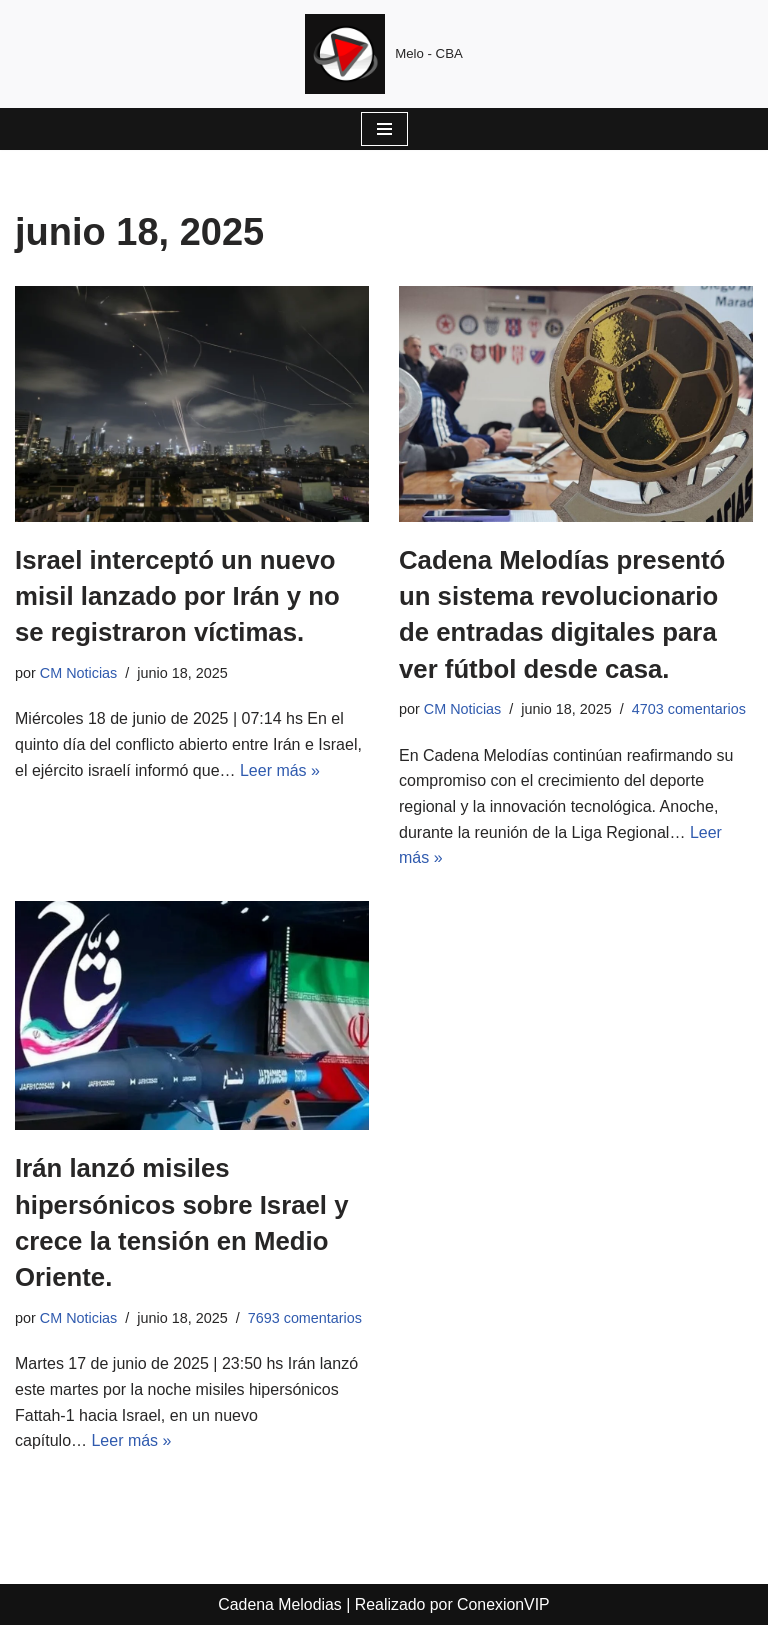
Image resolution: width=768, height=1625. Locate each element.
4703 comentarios (689, 709)
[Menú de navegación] (384, 129)
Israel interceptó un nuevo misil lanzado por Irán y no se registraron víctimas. (179, 596)
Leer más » (280, 770)
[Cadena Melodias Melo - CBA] (384, 54)
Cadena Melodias (279, 1604)
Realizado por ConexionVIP (453, 1604)
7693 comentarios (305, 1318)
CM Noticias (79, 673)
